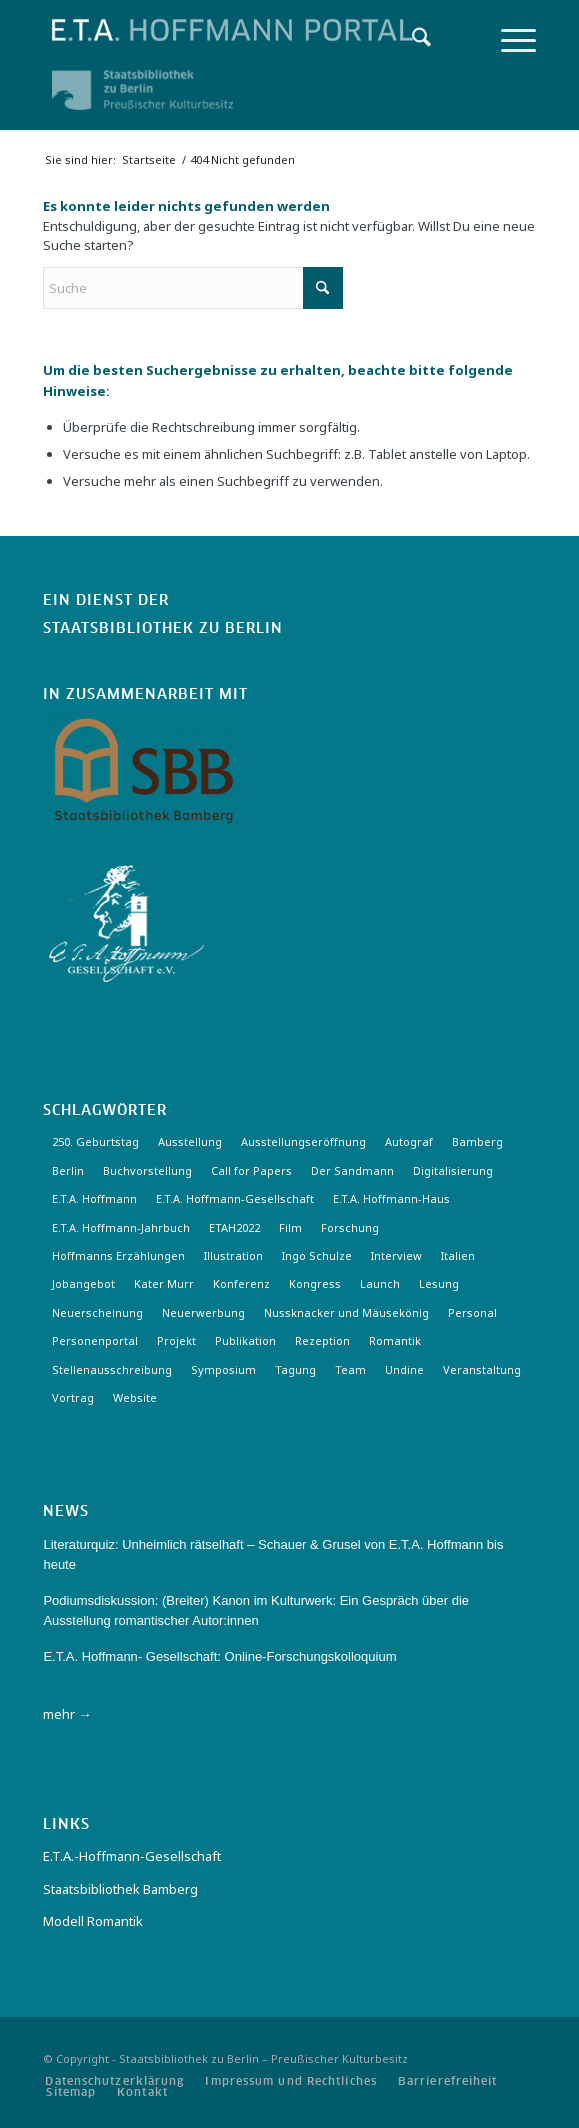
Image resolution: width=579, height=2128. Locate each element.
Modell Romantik (93, 1921)
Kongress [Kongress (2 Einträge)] (315, 1283)
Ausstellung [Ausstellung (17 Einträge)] (190, 1141)
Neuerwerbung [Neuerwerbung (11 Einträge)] (203, 1312)
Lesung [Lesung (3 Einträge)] (439, 1283)
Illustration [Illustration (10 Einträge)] (233, 1255)
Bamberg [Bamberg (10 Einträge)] (477, 1141)
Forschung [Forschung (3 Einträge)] (350, 1227)
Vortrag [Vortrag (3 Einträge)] (73, 1397)
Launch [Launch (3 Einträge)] (380, 1283)
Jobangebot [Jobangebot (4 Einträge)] (83, 1283)
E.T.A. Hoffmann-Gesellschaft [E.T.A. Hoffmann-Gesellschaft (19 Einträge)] (235, 1198)
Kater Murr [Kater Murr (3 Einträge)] (164, 1283)
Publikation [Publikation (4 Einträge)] (245, 1340)
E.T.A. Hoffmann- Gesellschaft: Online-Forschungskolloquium (219, 1656)
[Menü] (508, 40)
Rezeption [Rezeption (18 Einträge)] (322, 1340)
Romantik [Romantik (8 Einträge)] (395, 1340)
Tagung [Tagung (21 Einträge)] (295, 1369)
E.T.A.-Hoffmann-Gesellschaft (132, 1856)
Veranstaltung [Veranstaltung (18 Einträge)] (482, 1369)
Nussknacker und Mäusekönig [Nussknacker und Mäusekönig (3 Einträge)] (346, 1312)
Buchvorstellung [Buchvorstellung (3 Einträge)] (147, 1170)
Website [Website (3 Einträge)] (135, 1397)
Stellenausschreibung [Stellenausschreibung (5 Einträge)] (112, 1369)
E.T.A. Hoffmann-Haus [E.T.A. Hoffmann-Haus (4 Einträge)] (391, 1198)
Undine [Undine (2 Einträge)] (404, 1369)
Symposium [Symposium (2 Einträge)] (223, 1369)
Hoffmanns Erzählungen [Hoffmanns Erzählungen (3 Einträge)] (118, 1255)
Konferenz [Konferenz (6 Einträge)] (241, 1283)
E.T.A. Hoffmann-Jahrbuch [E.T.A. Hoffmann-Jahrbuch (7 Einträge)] (121, 1227)
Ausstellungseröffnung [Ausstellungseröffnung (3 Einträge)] (303, 1141)
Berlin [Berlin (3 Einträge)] (68, 1170)
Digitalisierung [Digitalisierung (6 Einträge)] (453, 1170)
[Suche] (411, 40)
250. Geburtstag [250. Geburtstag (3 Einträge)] (95, 1141)
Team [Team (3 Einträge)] (350, 1369)
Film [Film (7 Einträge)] (290, 1227)
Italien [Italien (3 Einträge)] (458, 1255)
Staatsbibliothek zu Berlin (163, 629)
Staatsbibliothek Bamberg (120, 1889)
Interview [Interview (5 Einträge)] (396, 1255)
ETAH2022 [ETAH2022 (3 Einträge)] (234, 1227)
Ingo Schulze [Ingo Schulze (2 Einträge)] (317, 1255)
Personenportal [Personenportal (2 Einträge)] (95, 1340)
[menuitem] (411, 40)
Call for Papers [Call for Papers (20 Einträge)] (251, 1170)
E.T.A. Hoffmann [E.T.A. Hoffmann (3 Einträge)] (94, 1198)
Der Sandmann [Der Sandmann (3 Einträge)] (352, 1170)
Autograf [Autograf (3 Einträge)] (409, 1141)
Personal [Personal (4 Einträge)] (472, 1312)
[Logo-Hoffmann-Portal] (240, 30)
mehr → (67, 1714)
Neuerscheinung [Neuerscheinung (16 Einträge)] (97, 1312)
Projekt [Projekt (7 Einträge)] (176, 1340)
